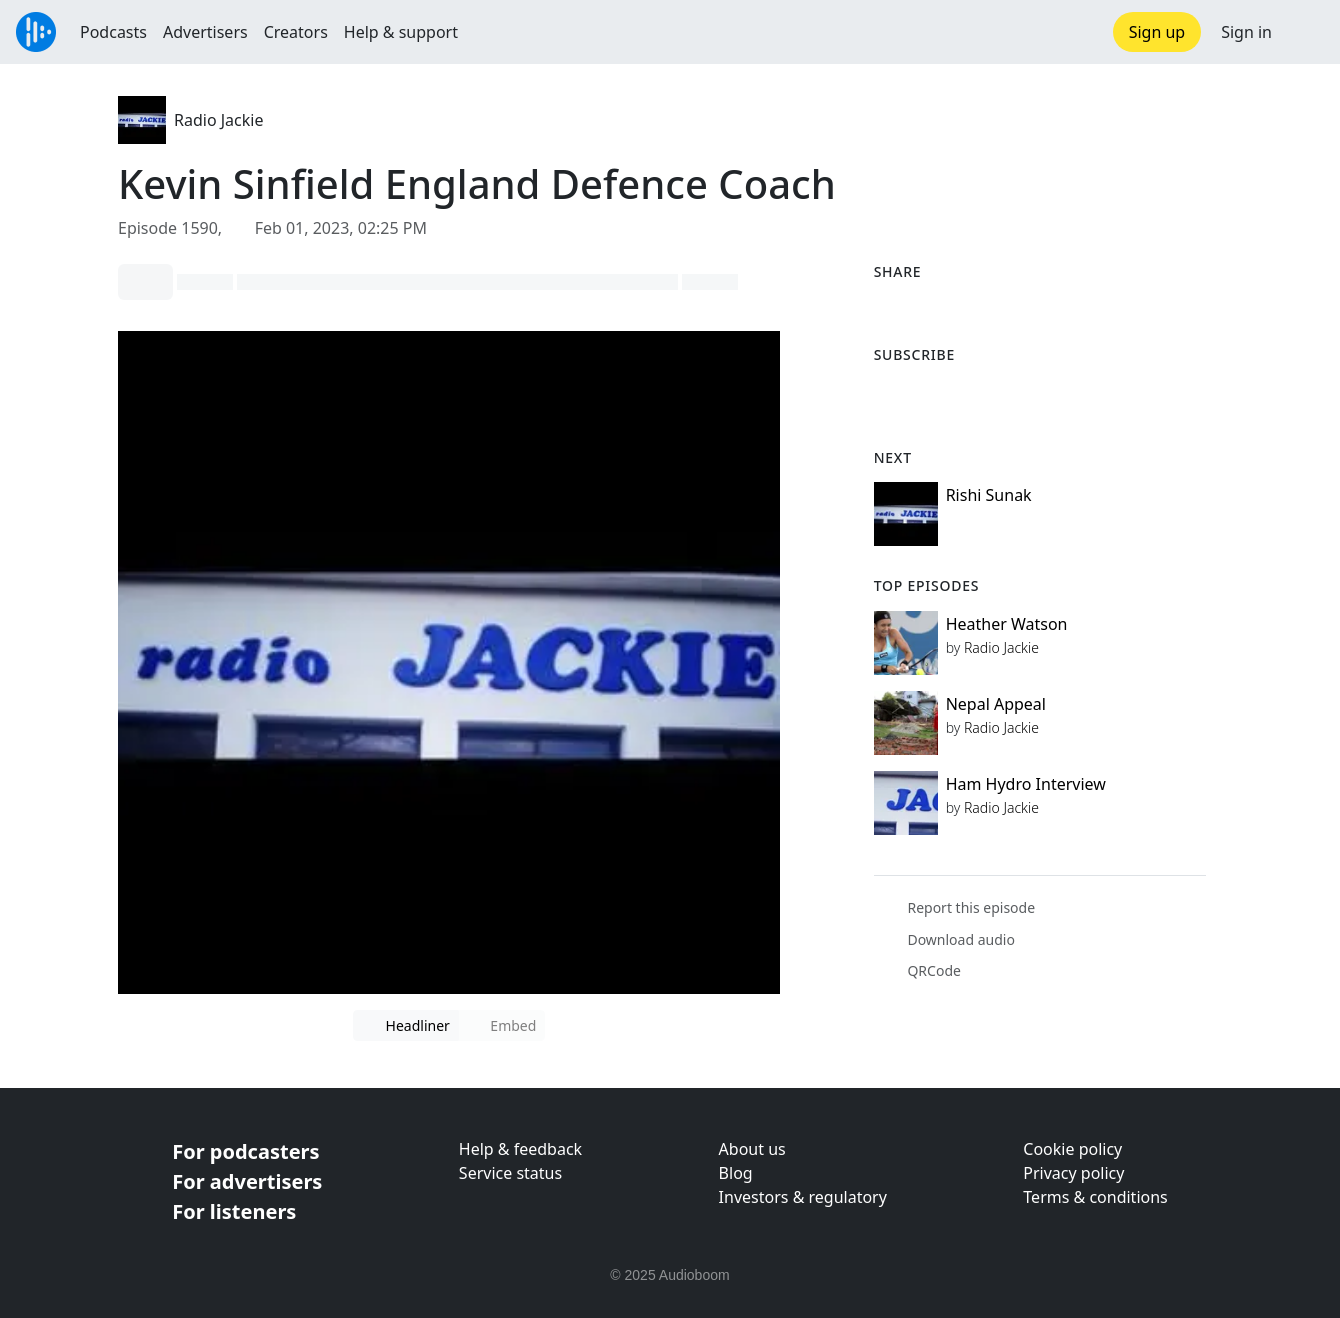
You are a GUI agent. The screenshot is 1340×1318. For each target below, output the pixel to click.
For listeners (234, 1211)
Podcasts (113, 32)
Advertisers (205, 32)
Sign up (1157, 32)
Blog (736, 1173)
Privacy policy (1073, 1173)
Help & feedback (520, 1149)
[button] (1306, 32)
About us (752, 1149)
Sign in (1246, 32)
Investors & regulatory (803, 1197)
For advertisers (247, 1181)
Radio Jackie (218, 120)
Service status (510, 1173)
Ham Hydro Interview (1026, 784)
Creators (296, 32)
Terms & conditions (1095, 1197)
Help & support (401, 32)
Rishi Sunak (989, 495)
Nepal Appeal (996, 704)
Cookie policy (1072, 1149)
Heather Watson (1007, 624)
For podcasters (245, 1151)
